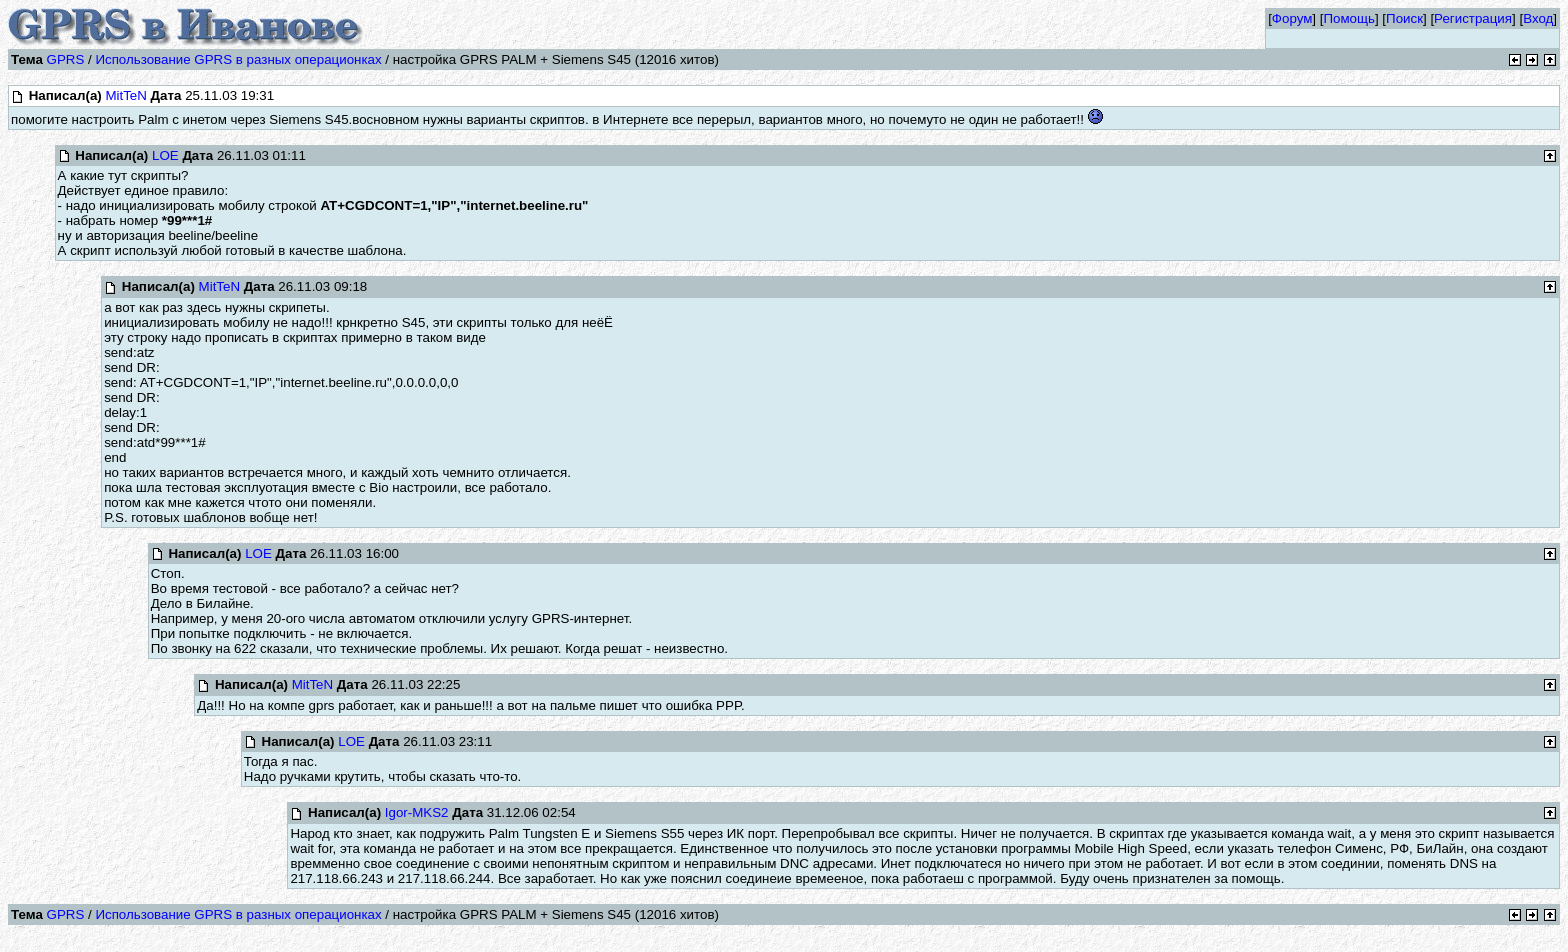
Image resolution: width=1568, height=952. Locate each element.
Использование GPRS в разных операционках (238, 59)
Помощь (1348, 18)
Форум (1292, 18)
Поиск (1404, 18)
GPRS (66, 59)
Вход (1538, 18)
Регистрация (1473, 18)
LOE (165, 155)
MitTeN (125, 95)
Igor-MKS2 (417, 812)
